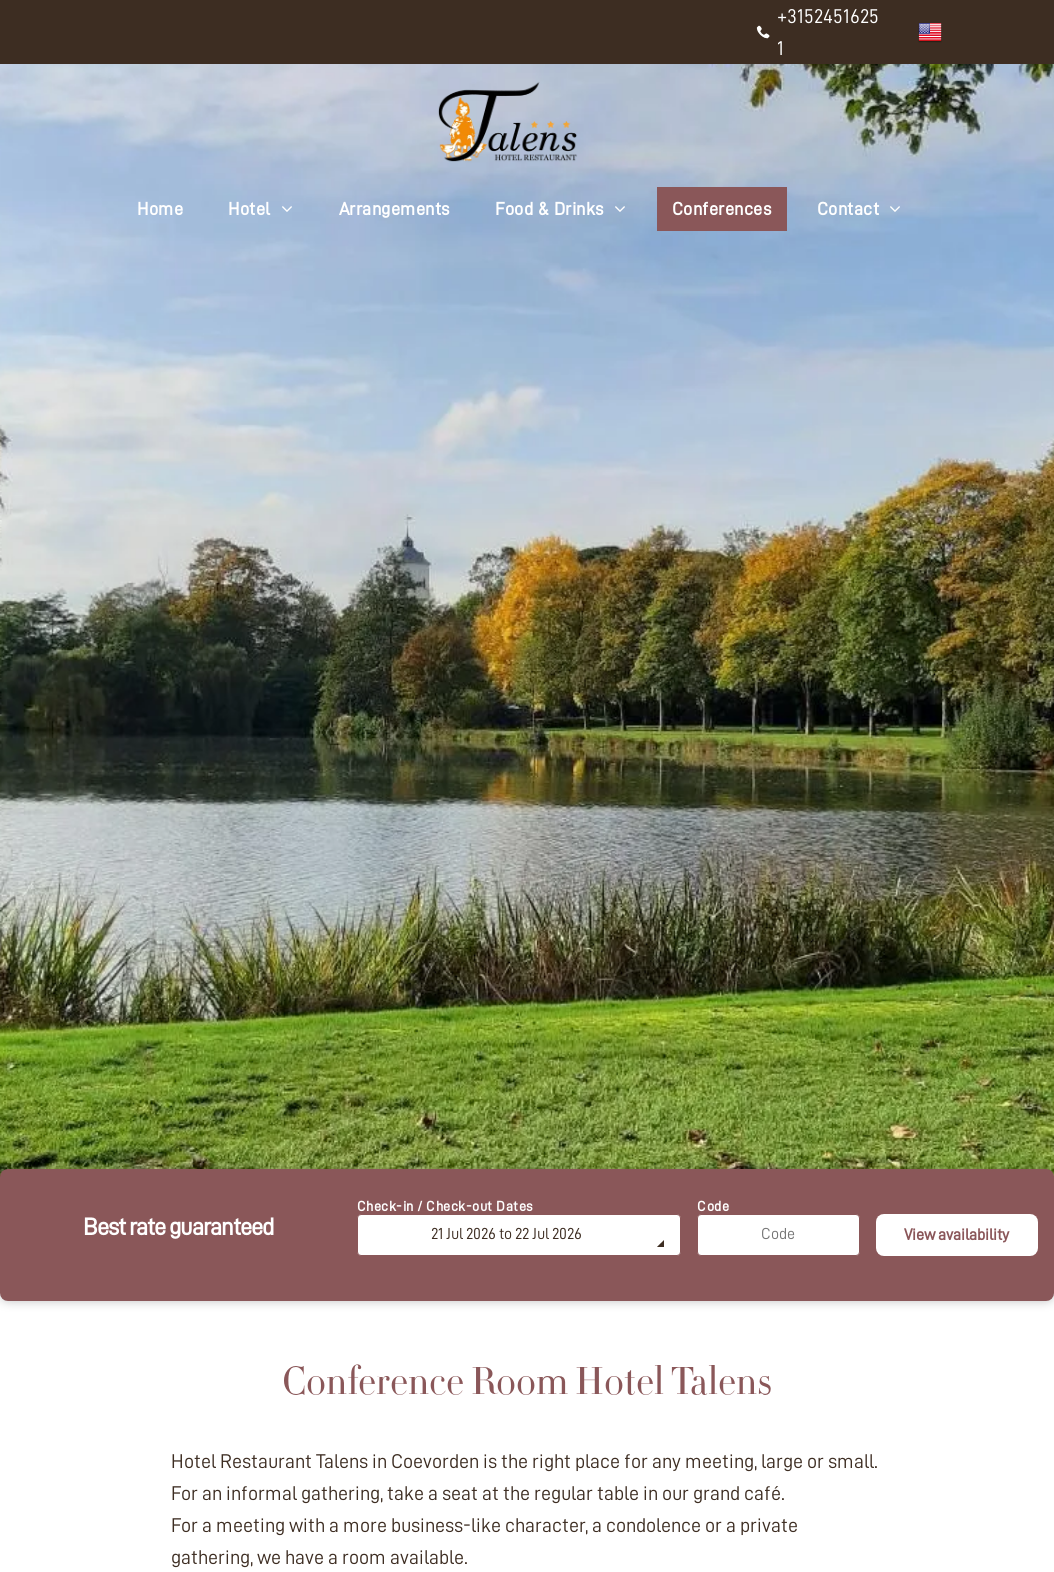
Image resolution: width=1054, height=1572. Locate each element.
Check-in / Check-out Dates (445, 1206)
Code (713, 1206)
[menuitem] (167, 209)
